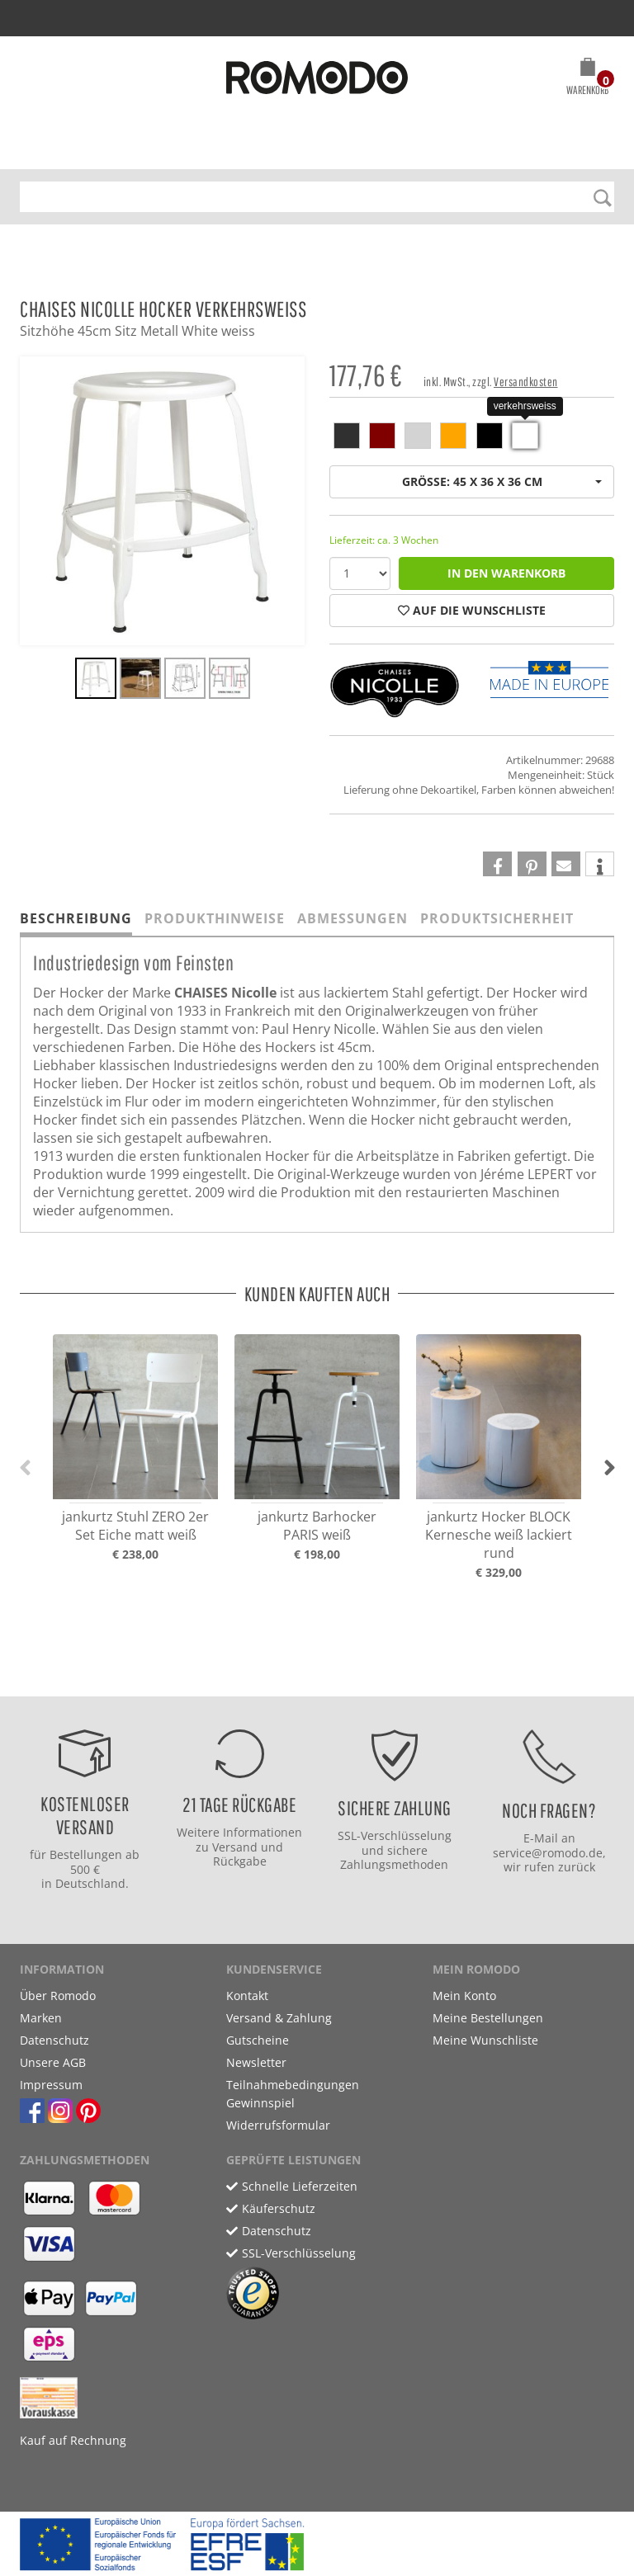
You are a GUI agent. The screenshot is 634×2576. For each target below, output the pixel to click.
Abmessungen (352, 918)
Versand (235, 1847)
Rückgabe (240, 1861)
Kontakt (247, 1995)
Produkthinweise (214, 918)
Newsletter (256, 2062)
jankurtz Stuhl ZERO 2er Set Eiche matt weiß (135, 1525)
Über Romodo (58, 1995)
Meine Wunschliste (485, 2040)
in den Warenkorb (506, 573)
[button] (587, 79)
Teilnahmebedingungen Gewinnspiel (292, 2094)
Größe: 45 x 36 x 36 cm (502, 481)
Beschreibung (76, 918)
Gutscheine (257, 2040)
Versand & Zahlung (279, 2018)
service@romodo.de (548, 1853)
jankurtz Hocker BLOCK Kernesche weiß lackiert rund (498, 1534)
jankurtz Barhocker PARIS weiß (317, 1525)
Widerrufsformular (278, 2125)
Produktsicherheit (497, 918)
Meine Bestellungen (488, 2018)
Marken (41, 2018)
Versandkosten (526, 382)
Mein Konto (464, 1995)
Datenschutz (54, 2040)
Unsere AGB (53, 2062)
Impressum (51, 2084)
